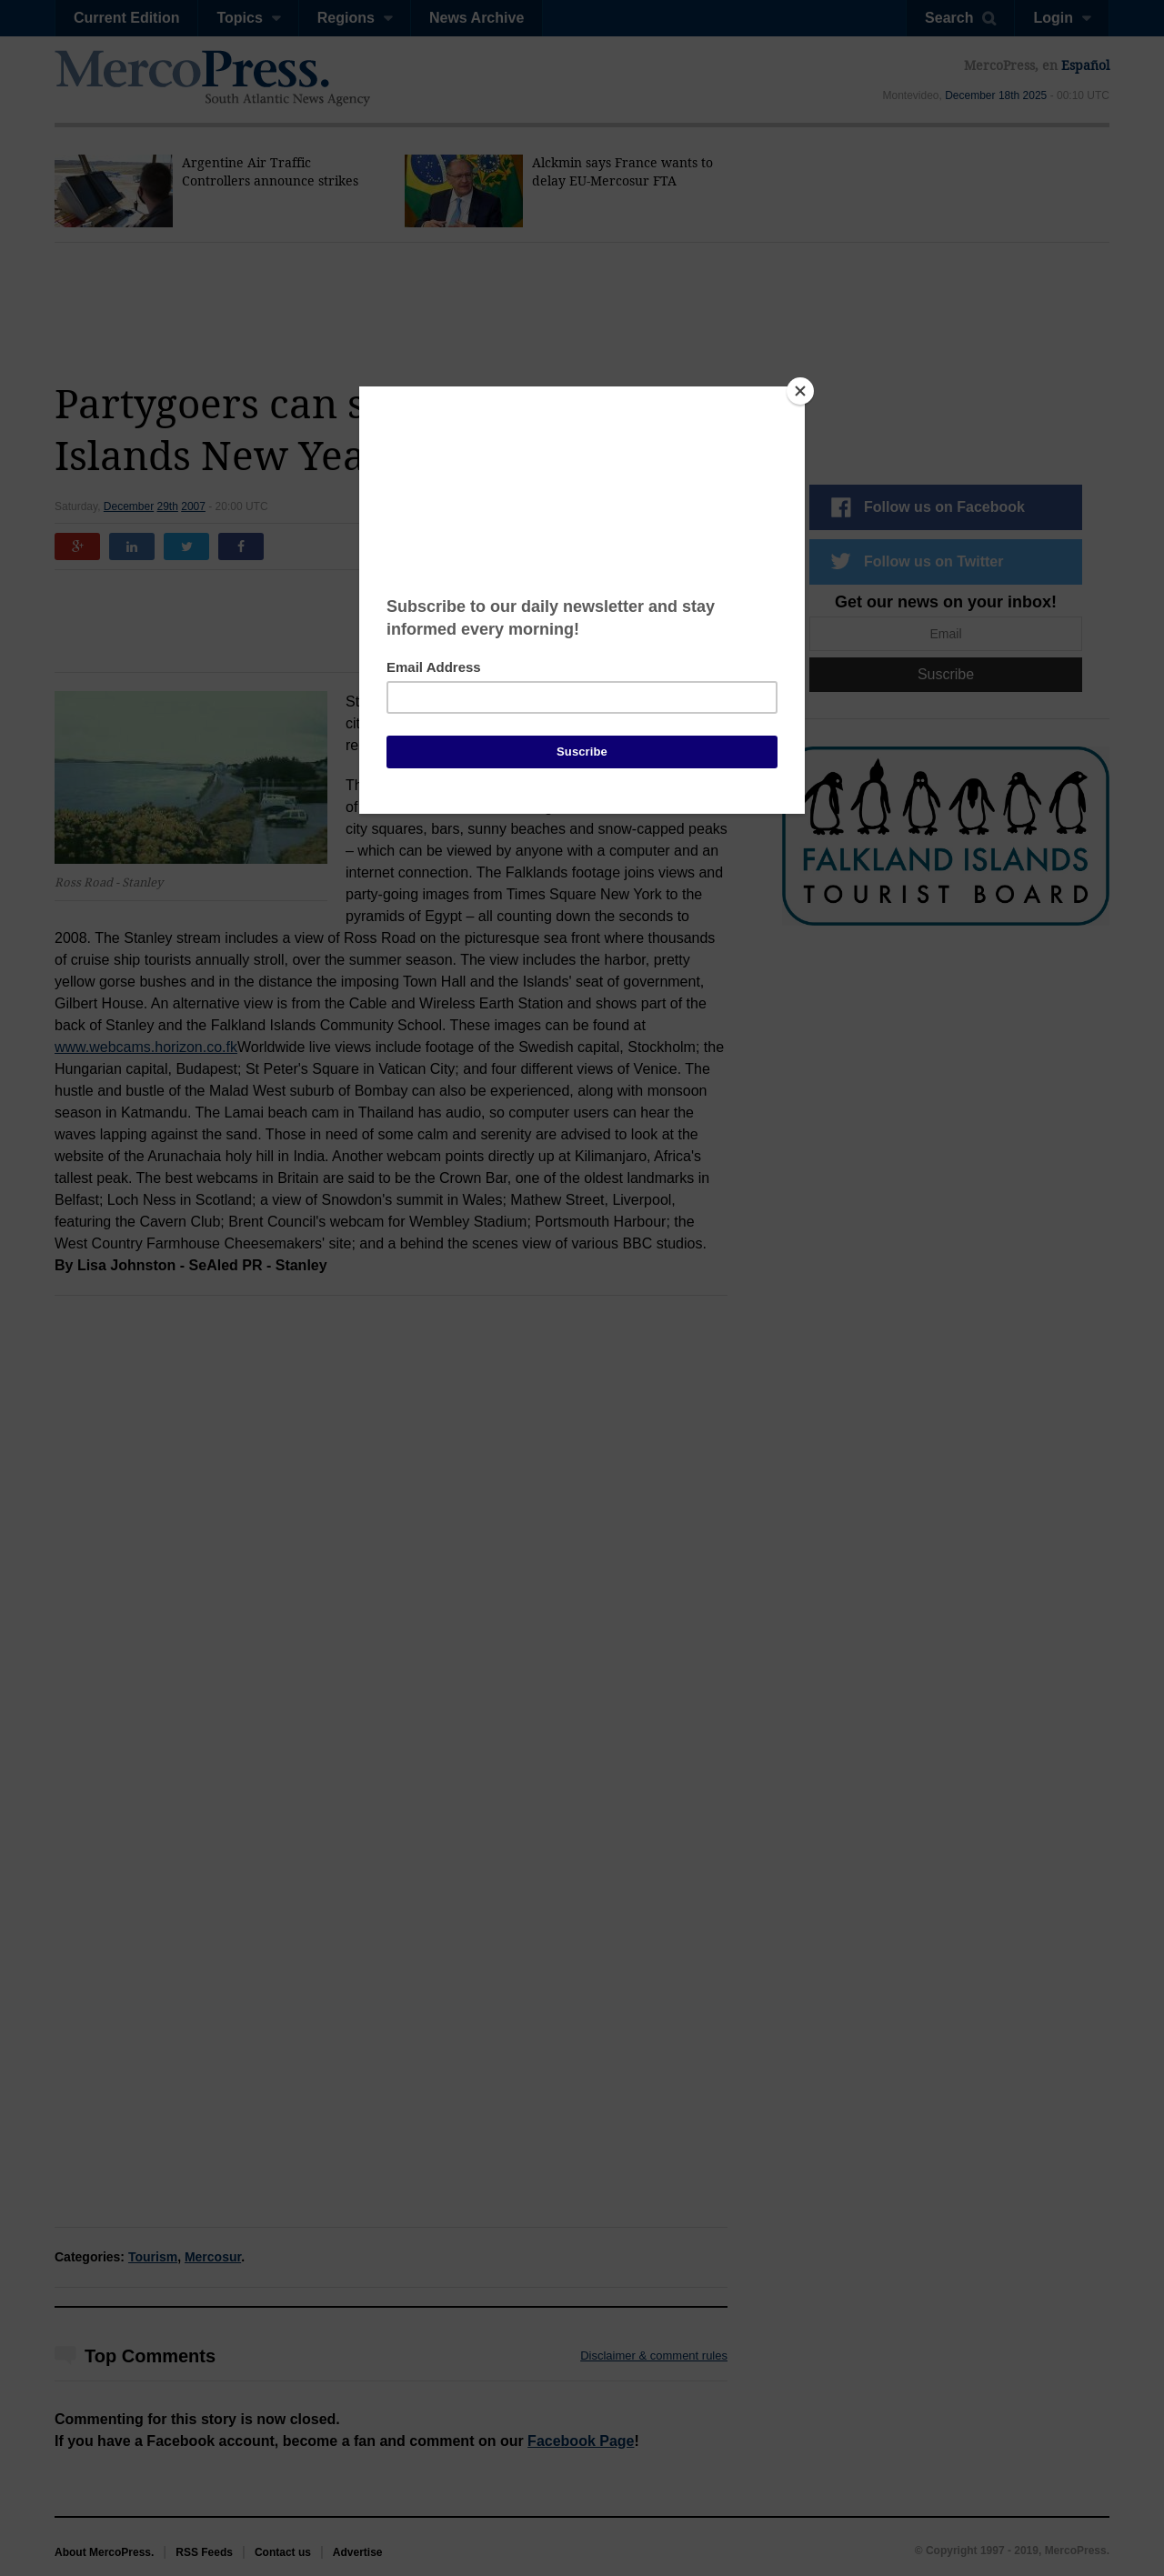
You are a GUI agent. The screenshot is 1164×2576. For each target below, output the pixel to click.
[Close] (800, 391)
